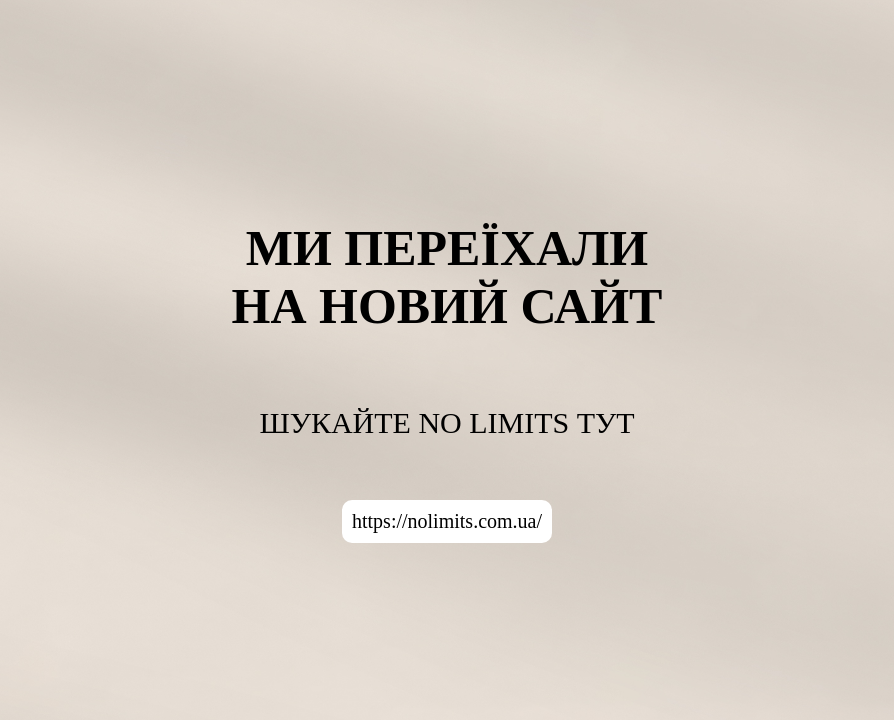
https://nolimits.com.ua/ (447, 521)
